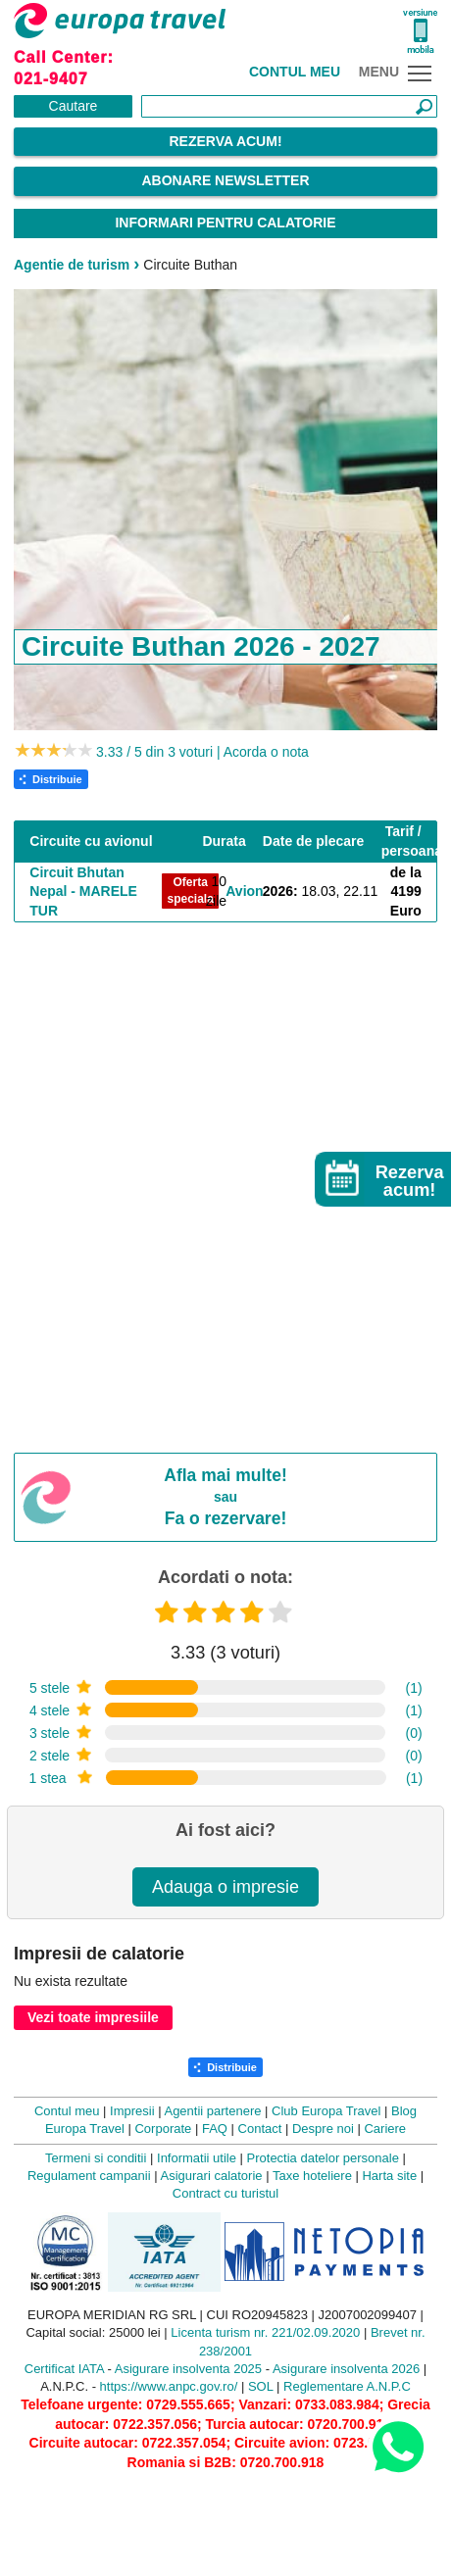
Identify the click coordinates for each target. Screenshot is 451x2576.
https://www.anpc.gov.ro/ (169, 2386)
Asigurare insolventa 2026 (346, 2368)
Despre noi (323, 2128)
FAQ (214, 2128)
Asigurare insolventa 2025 (188, 2368)
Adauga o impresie (225, 1887)
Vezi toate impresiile (93, 2017)
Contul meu (294, 71)
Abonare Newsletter (225, 180)
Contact (260, 2128)
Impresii (132, 2111)
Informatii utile (196, 2158)
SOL (261, 2386)
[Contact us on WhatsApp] (397, 2446)
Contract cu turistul (225, 2193)
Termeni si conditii (95, 2158)
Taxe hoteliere (312, 2175)
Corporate (162, 2128)
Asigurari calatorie (212, 2175)
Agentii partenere (212, 2111)
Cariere (385, 2128)
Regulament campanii (89, 2175)
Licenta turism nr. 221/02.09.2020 (265, 2332)
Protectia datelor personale (323, 2158)
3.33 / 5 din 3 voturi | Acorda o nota (202, 752)
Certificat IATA (64, 2368)
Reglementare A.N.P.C (347, 2386)
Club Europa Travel (326, 2111)
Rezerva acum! (225, 141)
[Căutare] (289, 106)
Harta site (389, 2175)
